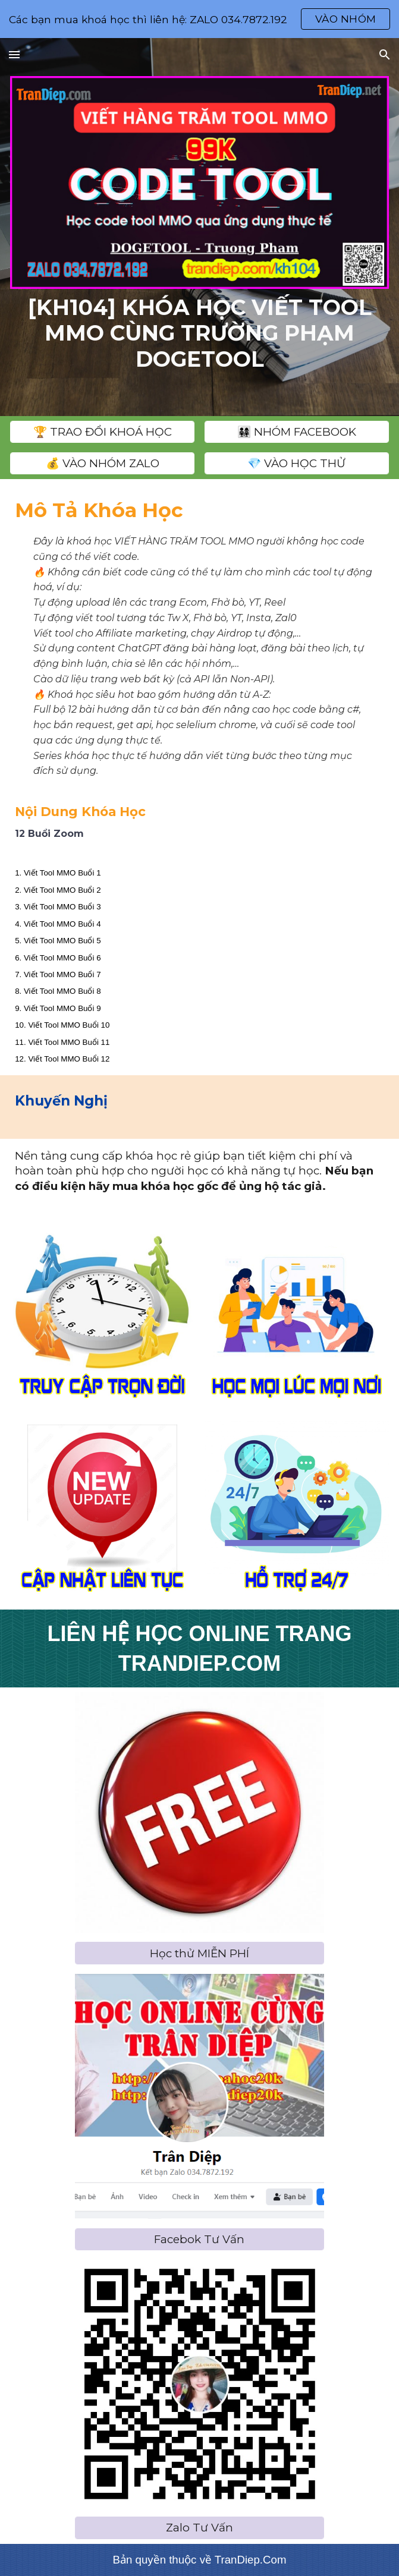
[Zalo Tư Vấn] (199, 2528)
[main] (199, 333)
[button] (14, 54)
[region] (199, 19)
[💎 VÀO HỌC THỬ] (296, 463)
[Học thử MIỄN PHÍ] (199, 1953)
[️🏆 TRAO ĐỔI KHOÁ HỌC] (102, 431)
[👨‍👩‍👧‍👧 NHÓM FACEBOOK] (296, 431)
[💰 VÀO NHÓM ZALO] (102, 463)
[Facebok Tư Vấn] (199, 2239)
